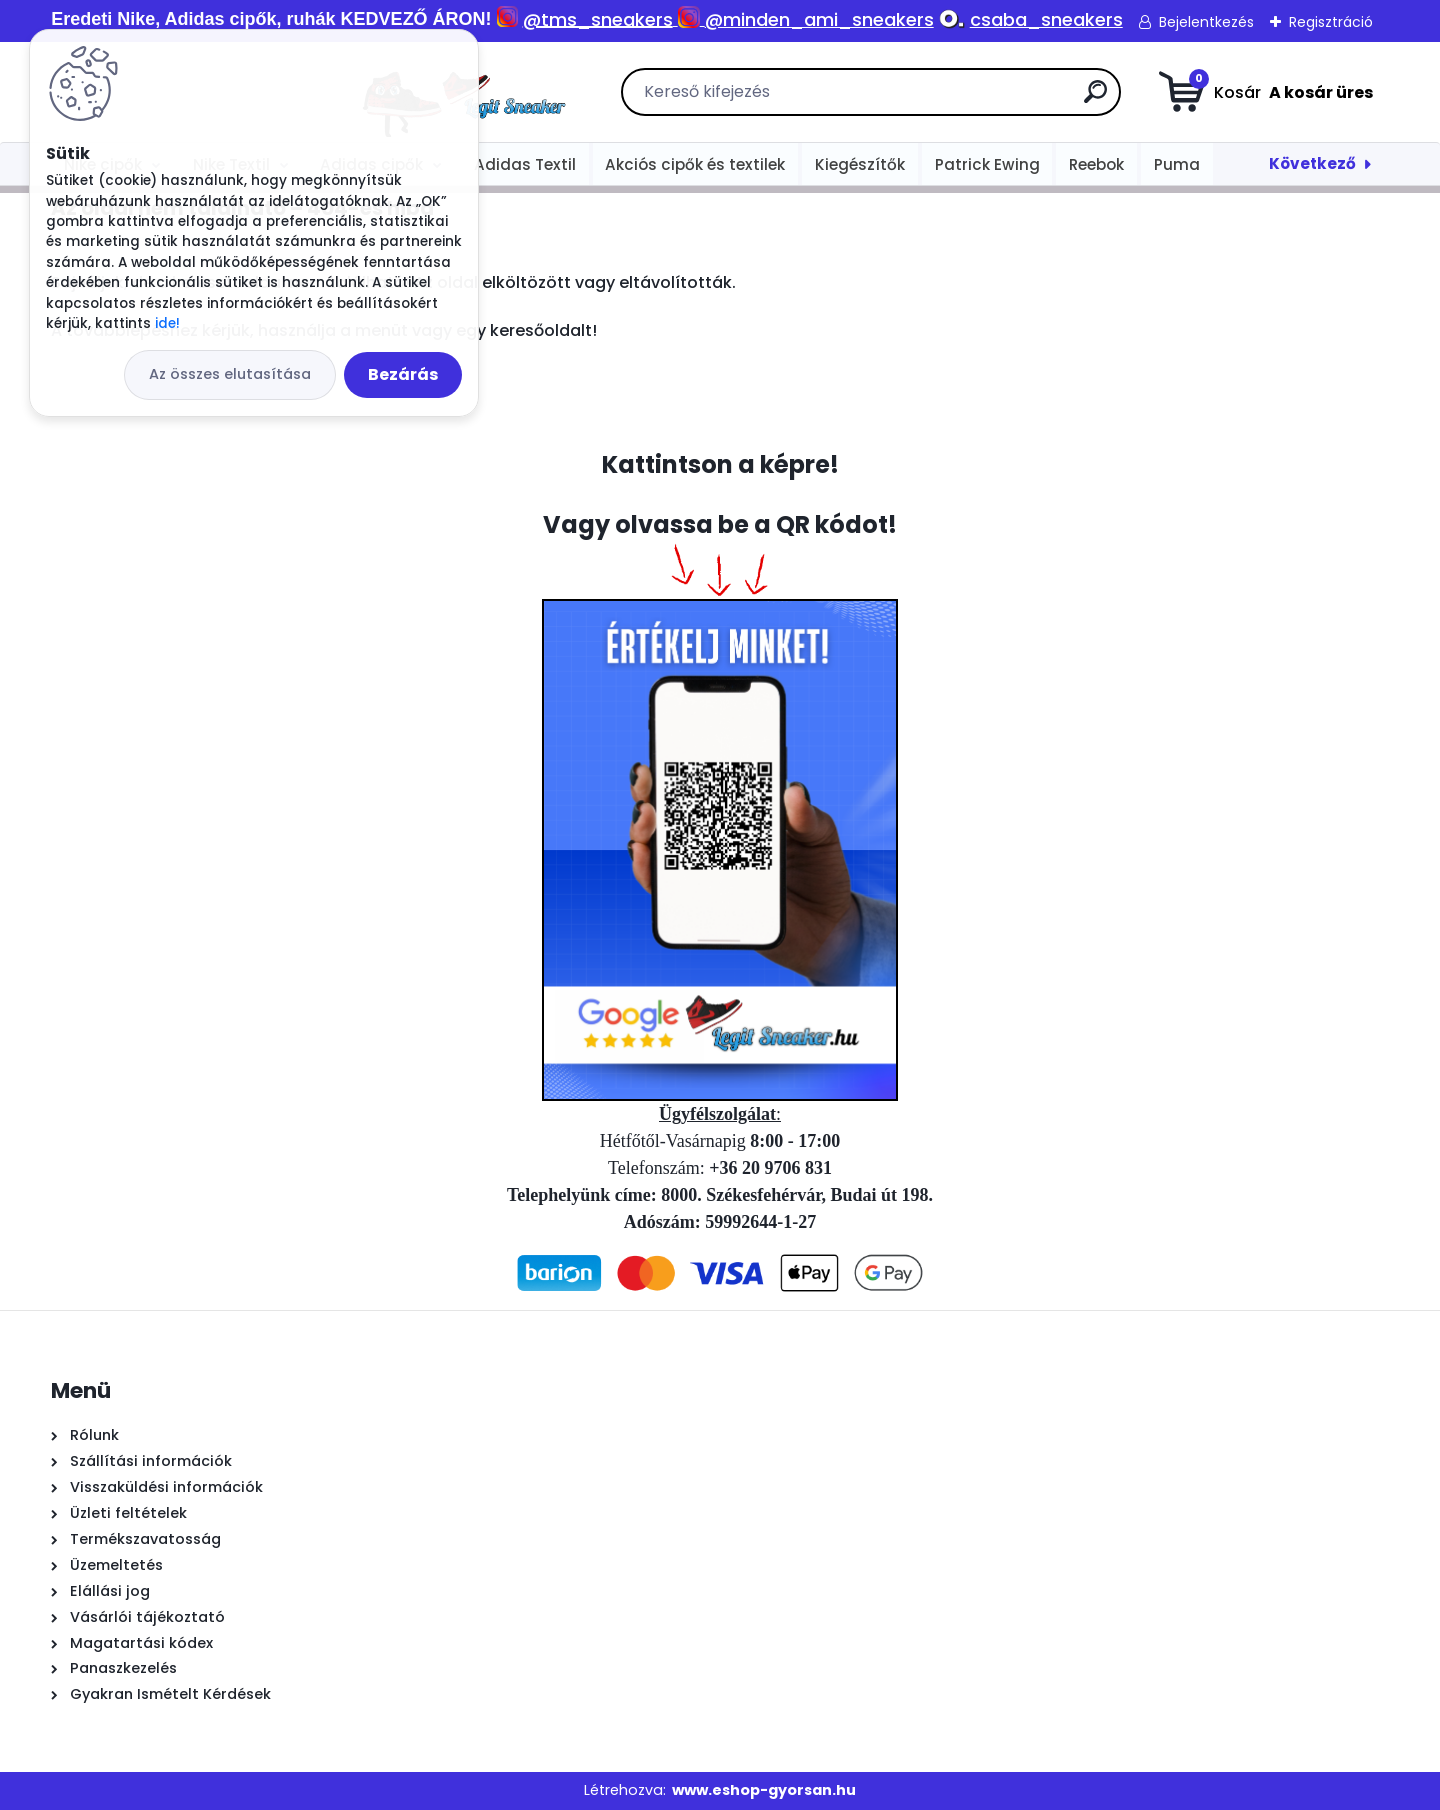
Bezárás (403, 374)
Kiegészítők (860, 164)
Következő (1312, 163)
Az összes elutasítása (230, 374)
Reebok (1096, 164)
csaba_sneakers (1046, 19)
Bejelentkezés (1206, 22)
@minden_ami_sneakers (819, 19)
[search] (944, 99)
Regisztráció (1331, 22)
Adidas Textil (525, 164)
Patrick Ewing (987, 164)
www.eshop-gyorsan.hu (764, 1790)
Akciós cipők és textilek (695, 164)
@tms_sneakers (598, 19)
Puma (1177, 164)
